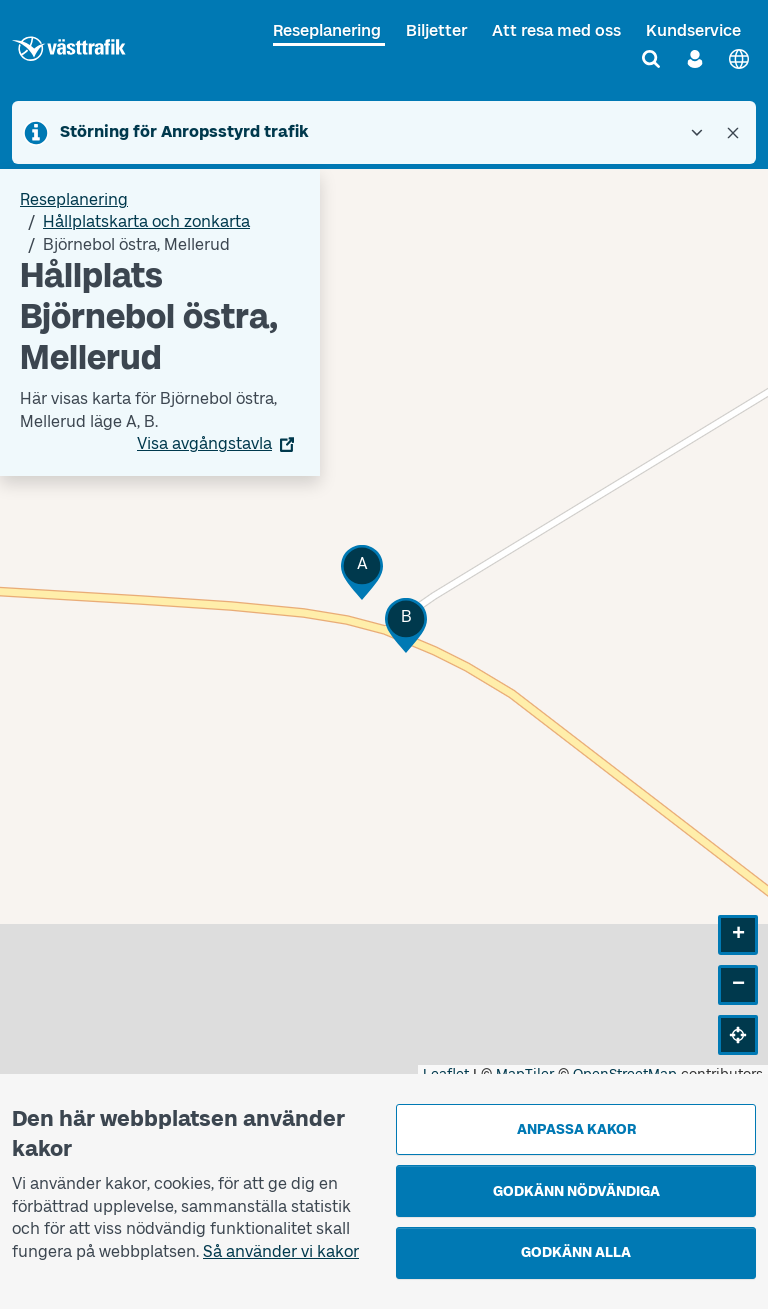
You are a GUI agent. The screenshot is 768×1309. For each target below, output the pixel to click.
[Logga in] (695, 59)
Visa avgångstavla (204, 443)
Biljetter (436, 30)
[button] (362, 572)
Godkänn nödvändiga (576, 1191)
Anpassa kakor (576, 1129)
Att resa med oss (556, 30)
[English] (739, 59)
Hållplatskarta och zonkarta (146, 221)
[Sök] (651, 59)
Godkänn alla (576, 1252)
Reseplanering (327, 30)
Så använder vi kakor (281, 1251)
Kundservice (693, 30)
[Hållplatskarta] (384, 627)
